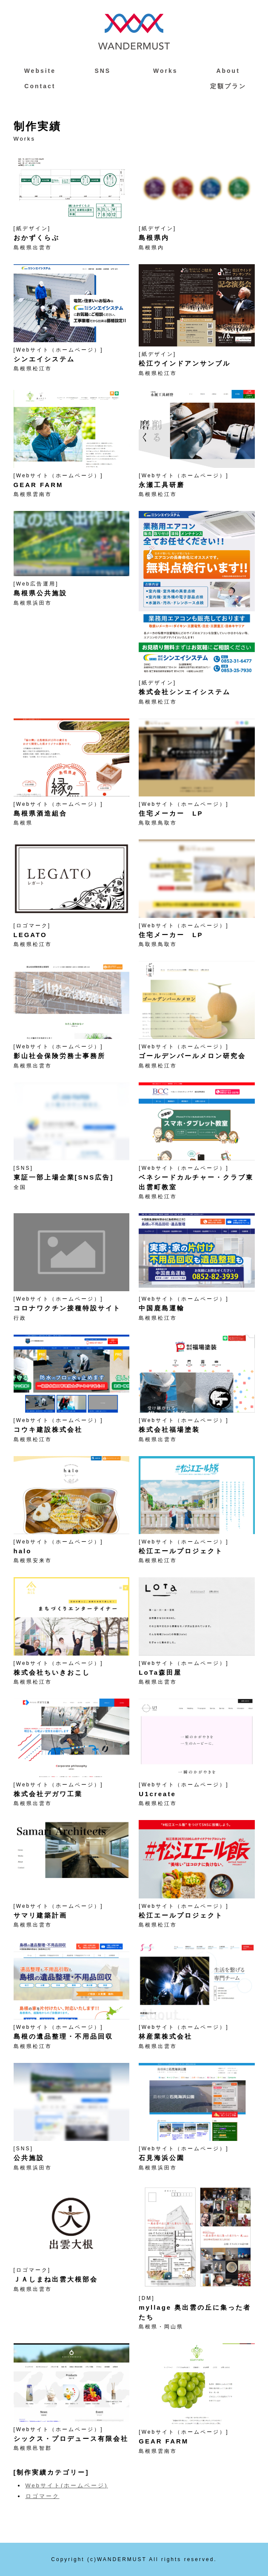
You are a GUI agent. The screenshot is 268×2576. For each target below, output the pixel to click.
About (227, 70)
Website (40, 70)
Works (165, 70)
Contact (39, 86)
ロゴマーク (43, 2496)
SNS (102, 70)
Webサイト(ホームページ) (67, 2485)
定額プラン (228, 86)
